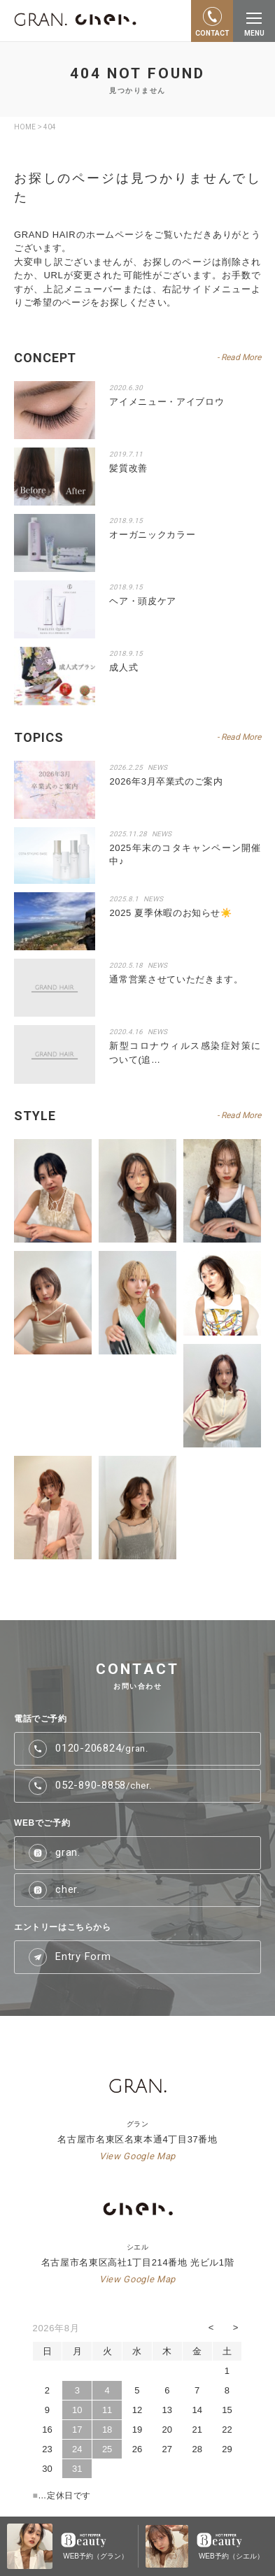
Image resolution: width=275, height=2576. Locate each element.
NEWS (157, 767)
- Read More (239, 737)
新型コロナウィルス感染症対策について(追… (185, 1052)
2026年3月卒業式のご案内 (166, 781)
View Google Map (137, 2156)
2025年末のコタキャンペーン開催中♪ (185, 855)
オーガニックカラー (152, 534)
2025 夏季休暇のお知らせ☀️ (170, 913)
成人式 (123, 667)
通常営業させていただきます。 (176, 979)
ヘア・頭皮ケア (142, 601)
